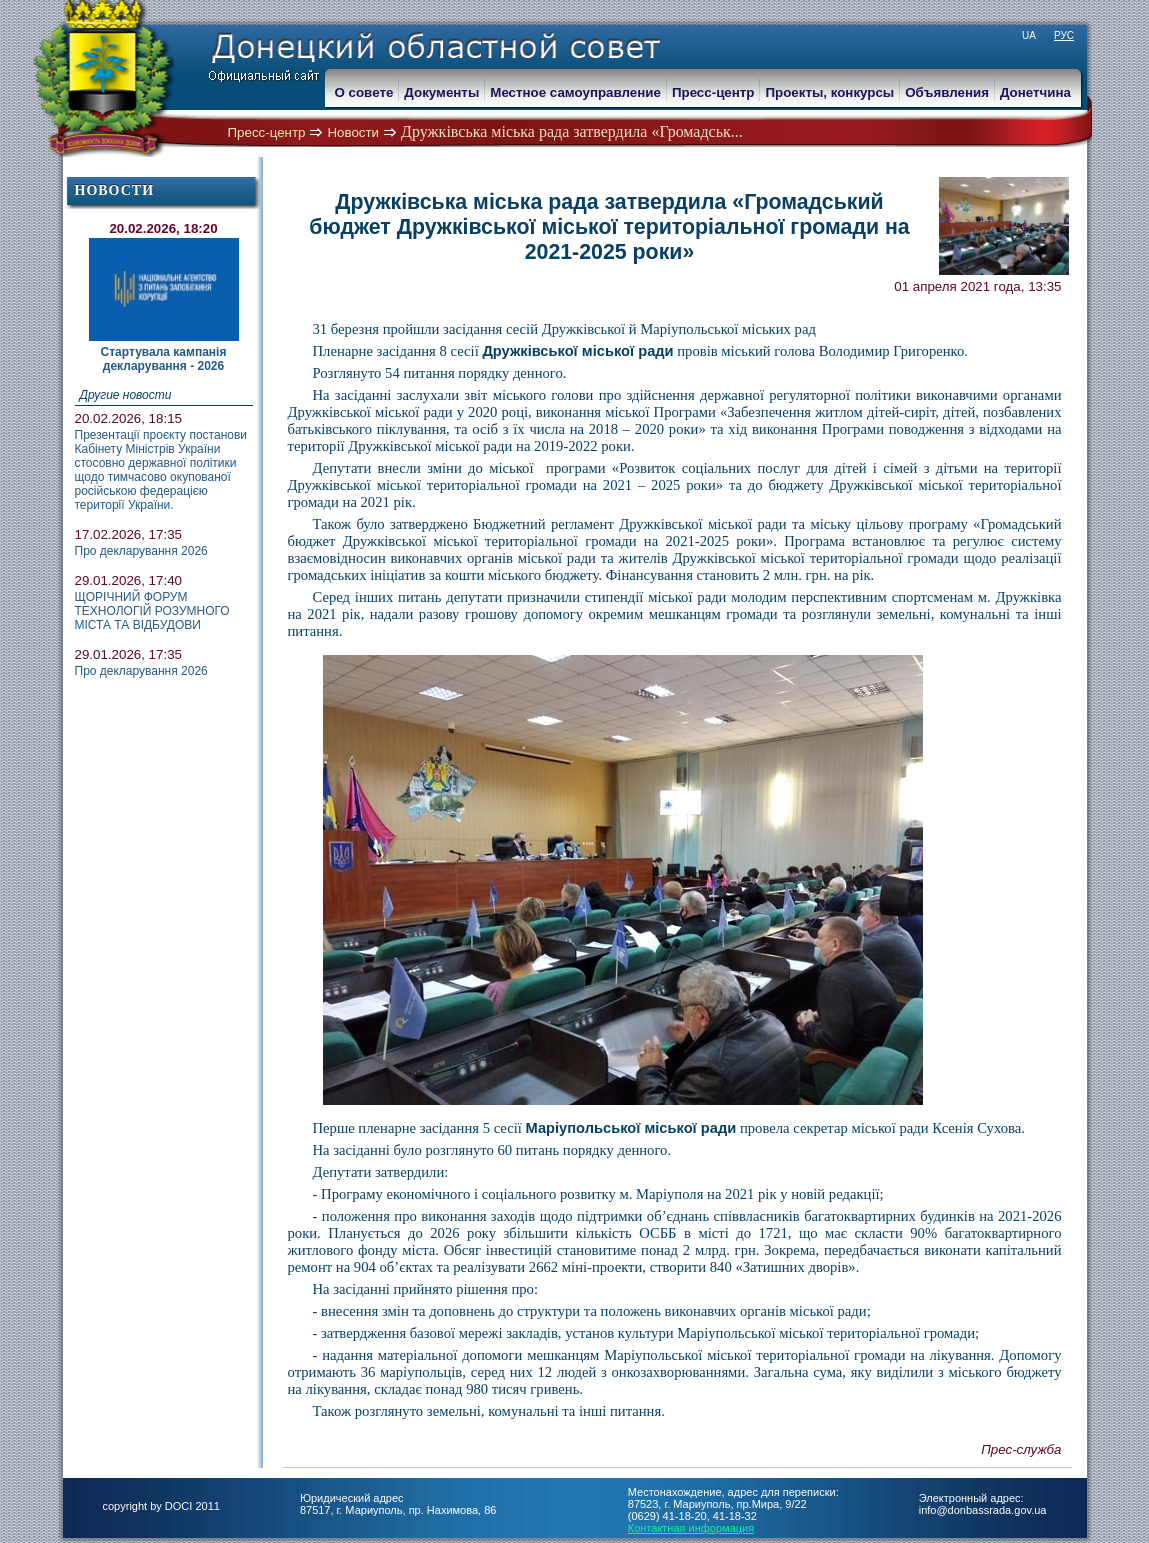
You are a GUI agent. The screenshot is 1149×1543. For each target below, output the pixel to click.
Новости (353, 132)
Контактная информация (691, 1528)
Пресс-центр (267, 132)
